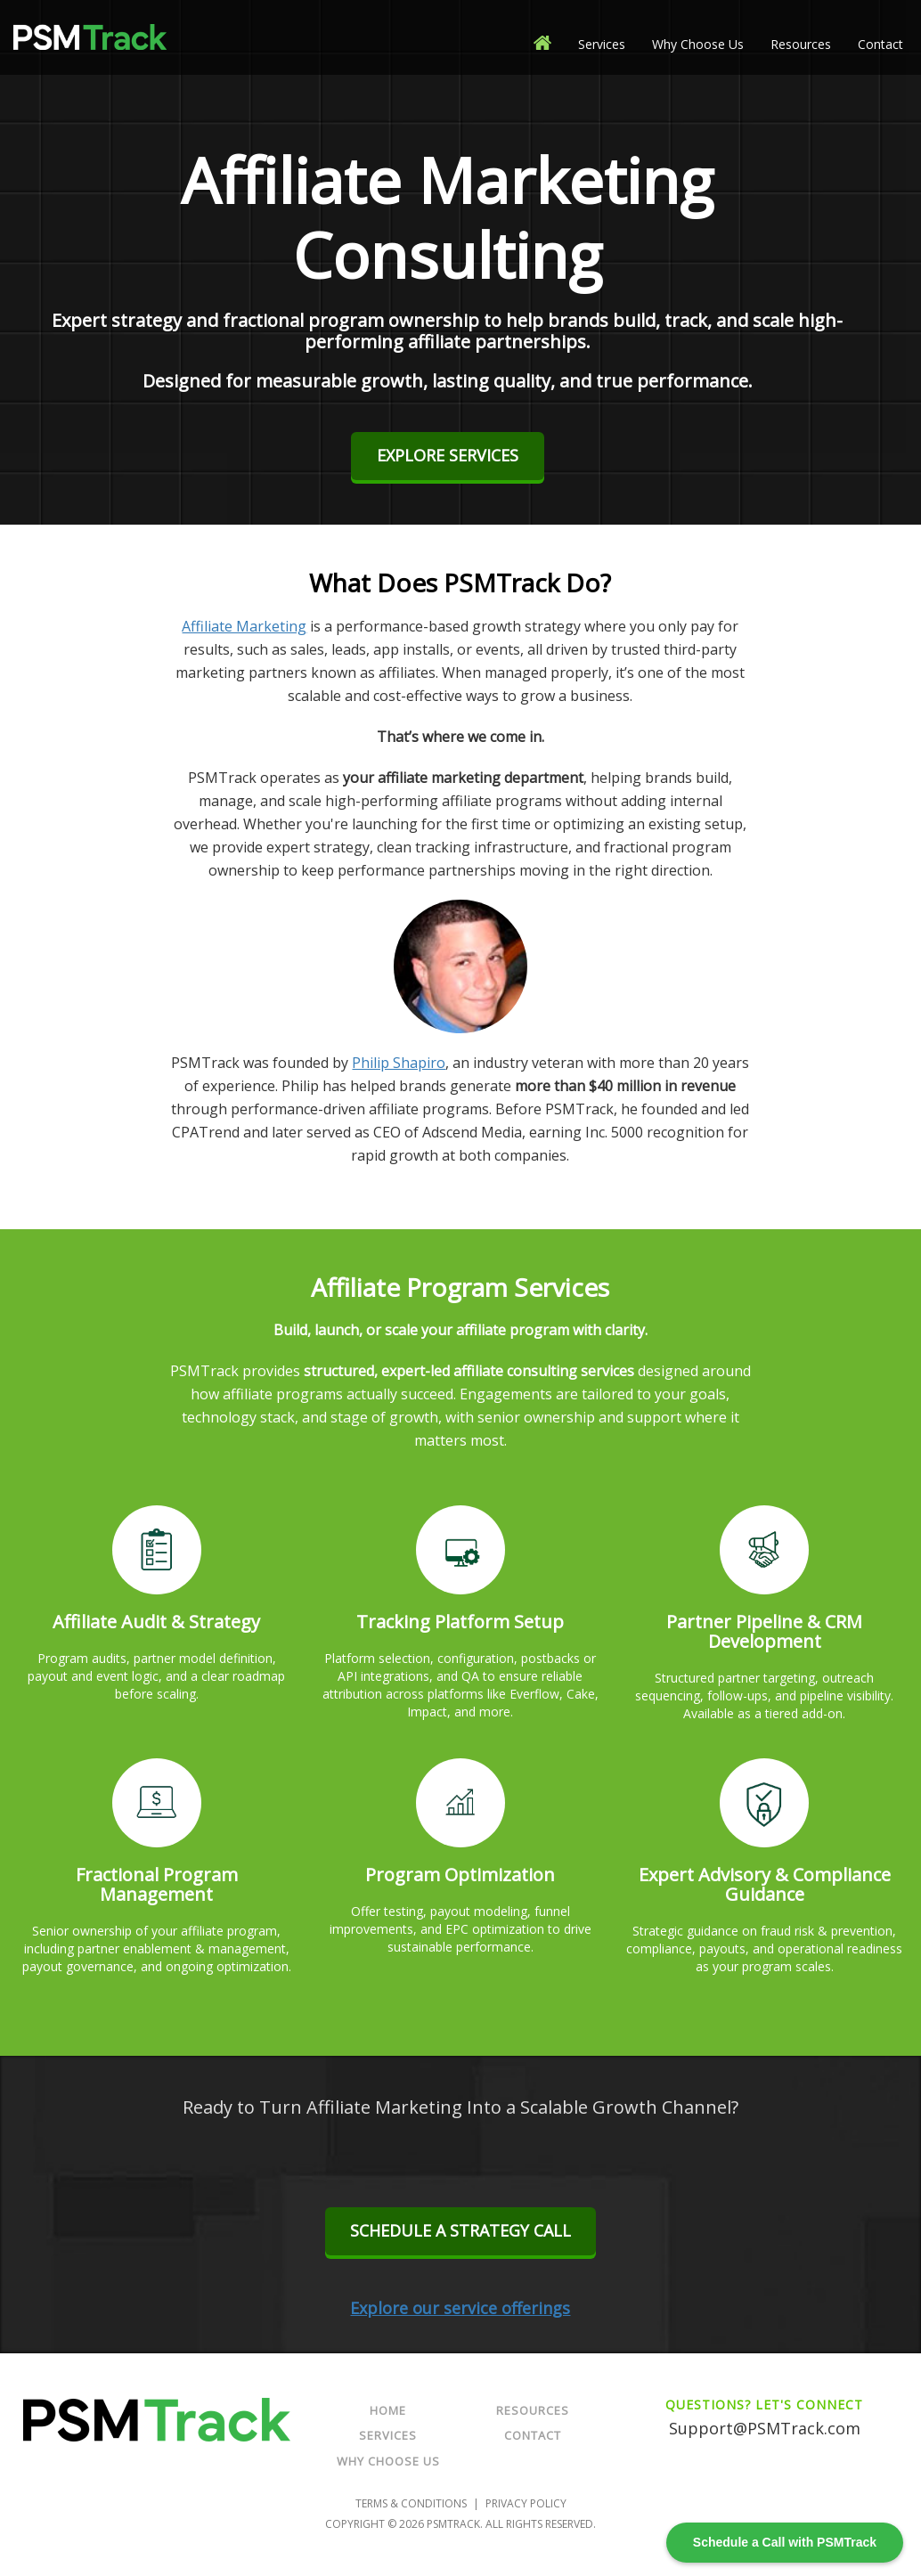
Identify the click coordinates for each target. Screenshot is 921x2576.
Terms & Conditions (411, 2503)
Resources (800, 44)
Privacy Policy (525, 2503)
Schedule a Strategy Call (460, 2230)
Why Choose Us (698, 44)
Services (601, 44)
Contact (880, 44)
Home (388, 2410)
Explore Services (447, 455)
